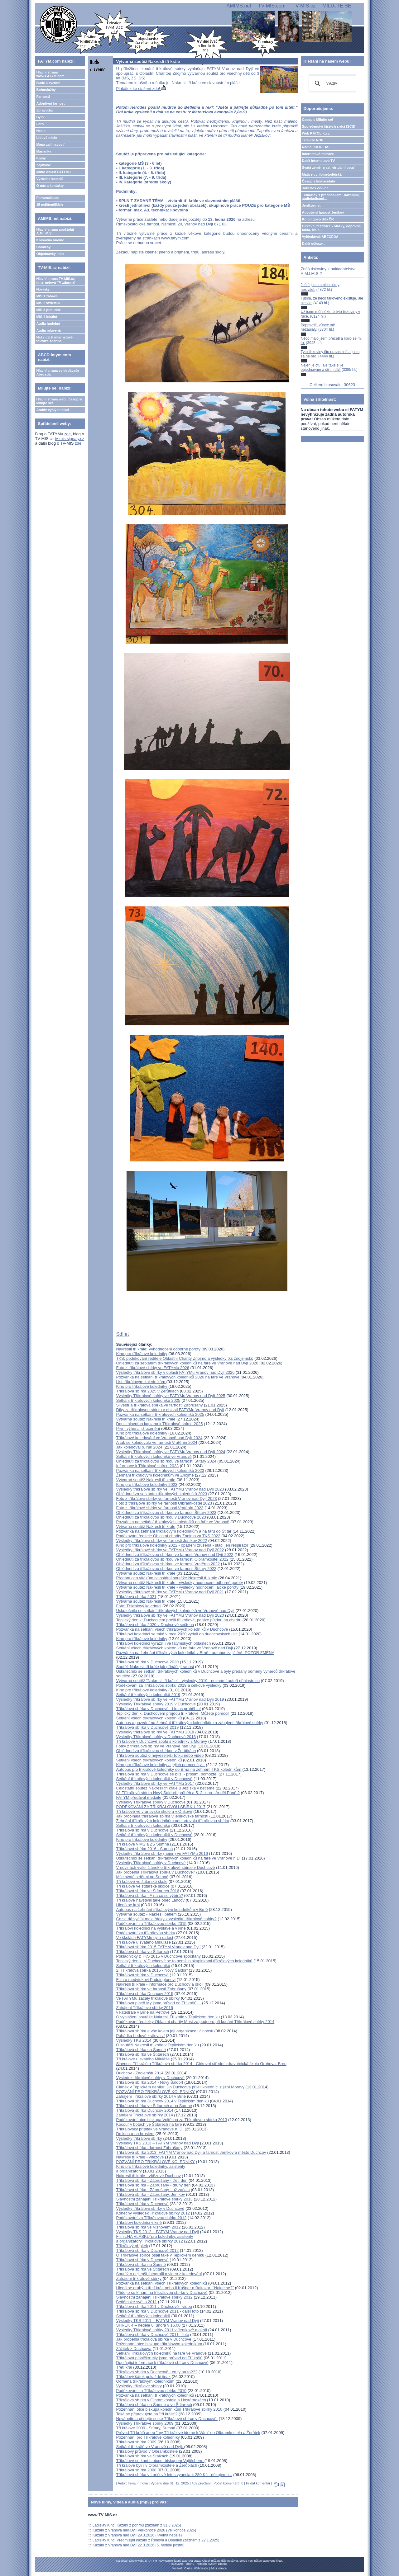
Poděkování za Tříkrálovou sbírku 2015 (151, 1923)
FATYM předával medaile (138, 1797)
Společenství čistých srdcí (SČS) (328, 126)
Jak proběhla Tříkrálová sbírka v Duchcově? (155, 1872)
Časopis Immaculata (318, 181)
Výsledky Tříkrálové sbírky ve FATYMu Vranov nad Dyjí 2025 (170, 1395)
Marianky (43, 151)
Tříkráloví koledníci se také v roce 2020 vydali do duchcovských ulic (176, 1634)
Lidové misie (46, 137)
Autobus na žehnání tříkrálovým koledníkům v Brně (162, 1909)
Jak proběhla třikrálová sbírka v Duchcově (153, 2339)
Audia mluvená (48, 330)
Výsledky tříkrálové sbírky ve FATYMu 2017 (155, 1783)
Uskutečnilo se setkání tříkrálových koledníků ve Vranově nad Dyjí (175, 1610)
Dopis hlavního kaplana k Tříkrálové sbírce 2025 (159, 1423)
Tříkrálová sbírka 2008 (136, 2470)
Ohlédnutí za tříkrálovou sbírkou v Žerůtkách (156, 1750)
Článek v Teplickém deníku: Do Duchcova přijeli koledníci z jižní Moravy (180, 2087)
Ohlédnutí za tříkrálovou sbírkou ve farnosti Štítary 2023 (166, 1512)
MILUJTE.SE (336, 5)
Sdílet (122, 1334)
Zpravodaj (44, 110)
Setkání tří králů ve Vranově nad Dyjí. (150, 2446)
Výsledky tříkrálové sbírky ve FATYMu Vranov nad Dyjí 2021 (170, 1592)
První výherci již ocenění (138, 1428)
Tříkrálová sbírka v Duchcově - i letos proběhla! (158, 1708)
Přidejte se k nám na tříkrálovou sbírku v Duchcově (161, 2292)
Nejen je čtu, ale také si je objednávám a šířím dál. (322, 367)
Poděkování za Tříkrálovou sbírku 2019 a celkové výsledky (168, 1685)
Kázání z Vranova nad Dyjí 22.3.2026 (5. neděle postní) (139, 2545)
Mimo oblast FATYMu (53, 172)
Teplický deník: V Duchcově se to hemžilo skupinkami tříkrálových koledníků (184, 1961)
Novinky (43, 289)
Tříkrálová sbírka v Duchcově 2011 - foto (152, 2334)
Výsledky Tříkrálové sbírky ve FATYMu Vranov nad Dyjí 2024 (170, 1451)
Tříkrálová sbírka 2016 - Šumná (144, 1848)
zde (67, 434)
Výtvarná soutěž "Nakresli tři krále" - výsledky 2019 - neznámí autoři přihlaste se (188, 1680)
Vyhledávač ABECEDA (320, 237)
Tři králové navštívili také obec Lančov (150, 1900)
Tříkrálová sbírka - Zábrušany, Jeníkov (150, 2194)
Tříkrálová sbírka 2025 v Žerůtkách (147, 1391)
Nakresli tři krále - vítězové (140, 2157)
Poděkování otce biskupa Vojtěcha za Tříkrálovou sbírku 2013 (171, 2119)
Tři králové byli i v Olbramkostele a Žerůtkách (156, 2465)
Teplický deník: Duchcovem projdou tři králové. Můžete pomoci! (172, 1713)
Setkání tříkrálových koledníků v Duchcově (154, 1778)
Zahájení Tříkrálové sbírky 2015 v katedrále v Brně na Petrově (144, 2010)
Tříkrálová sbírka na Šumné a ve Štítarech (154, 2404)
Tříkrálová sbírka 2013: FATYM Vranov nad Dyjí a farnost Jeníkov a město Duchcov (191, 2152)
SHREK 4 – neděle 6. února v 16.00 (148, 2325)
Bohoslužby (45, 90)
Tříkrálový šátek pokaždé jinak (143, 2376)
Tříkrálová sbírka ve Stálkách (142, 2456)
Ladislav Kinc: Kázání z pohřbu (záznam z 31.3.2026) (137, 2525)
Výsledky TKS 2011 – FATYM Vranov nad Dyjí (157, 2320)
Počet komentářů (226, 2483)
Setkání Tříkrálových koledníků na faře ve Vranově (161, 2353)
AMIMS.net (239, 5)
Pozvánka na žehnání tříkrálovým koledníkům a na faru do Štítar (173, 1531)
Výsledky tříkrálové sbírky (139, 2138)
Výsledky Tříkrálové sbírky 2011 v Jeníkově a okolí (161, 2330)
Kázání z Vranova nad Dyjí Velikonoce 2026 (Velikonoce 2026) (144, 2530)
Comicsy (43, 247)
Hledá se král (128, 1904)
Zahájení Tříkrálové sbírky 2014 (144, 2115)
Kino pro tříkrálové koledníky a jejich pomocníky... (160, 1764)
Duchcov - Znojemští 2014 (139, 2073)
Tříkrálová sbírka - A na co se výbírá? (149, 1895)
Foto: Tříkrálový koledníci (138, 1606)
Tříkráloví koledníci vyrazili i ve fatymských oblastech (163, 1643)
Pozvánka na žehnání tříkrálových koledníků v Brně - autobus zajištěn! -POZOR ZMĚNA (195, 1652)
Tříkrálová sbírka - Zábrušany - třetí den (151, 2180)
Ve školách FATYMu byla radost (144, 1937)
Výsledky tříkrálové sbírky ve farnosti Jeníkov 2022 (161, 1540)
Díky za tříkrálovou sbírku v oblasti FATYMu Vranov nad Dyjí (170, 1409)
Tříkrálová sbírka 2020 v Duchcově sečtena (155, 1624)
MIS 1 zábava (46, 296)
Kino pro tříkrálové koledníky (141, 1353)
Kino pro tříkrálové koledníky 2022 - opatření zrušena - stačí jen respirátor (182, 1545)
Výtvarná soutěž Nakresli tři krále (145, 1419)
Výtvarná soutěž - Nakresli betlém (146, 1914)
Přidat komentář (258, 2483)
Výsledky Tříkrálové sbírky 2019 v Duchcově (156, 1704)
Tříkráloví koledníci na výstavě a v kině (150, 1928)
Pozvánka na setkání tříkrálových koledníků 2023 (160, 1470)
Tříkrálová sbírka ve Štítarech (142, 1951)
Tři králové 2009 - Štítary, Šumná (145, 2428)
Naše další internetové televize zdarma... (54, 339)
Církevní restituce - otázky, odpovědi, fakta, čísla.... (332, 228)
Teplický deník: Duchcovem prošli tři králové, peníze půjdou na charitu (178, 1620)
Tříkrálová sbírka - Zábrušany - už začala (153, 2189)
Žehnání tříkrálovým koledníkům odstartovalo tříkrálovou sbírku (172, 1820)
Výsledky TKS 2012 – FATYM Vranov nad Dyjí (157, 2231)
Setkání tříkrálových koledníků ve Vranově (153, 1456)
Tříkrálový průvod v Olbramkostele (147, 2451)
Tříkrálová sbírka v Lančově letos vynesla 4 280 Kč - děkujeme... (174, 2474)
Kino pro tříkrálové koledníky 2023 (146, 1484)
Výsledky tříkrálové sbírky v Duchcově (150, 2208)
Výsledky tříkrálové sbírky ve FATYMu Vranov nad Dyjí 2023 (170, 1489)
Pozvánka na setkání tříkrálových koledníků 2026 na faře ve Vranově (177, 1377)
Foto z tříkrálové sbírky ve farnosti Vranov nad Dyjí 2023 (166, 1498)
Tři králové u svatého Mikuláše (143, 1942)
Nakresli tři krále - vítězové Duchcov (148, 2175)
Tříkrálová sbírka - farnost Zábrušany (149, 2147)
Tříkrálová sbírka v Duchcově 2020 (147, 1662)
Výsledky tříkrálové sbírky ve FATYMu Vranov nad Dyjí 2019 (170, 1699)
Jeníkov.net (311, 205)
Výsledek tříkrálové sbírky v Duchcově (150, 2077)
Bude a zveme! (48, 83)
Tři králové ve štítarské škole (141, 1881)
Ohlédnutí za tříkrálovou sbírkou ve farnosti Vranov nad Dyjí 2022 (174, 1554)
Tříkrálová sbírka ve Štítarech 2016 (147, 1890)
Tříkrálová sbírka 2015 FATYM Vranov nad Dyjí (158, 1947)
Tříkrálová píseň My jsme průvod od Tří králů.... (158, 2003)
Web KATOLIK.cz (316, 133)
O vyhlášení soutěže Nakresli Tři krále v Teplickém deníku (168, 2017)
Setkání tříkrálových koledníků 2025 (148, 1400)
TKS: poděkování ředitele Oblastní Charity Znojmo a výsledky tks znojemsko (184, 1358)
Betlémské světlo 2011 (136, 2301)
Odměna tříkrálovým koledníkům (145, 2381)
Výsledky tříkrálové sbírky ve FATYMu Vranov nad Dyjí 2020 (170, 1615)
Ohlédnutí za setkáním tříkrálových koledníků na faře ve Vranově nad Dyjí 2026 (187, 1363)
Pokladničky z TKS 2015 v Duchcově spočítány (158, 1956)
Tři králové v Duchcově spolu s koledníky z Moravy (161, 1741)
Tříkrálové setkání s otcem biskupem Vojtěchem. (160, 2460)
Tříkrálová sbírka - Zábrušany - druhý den (153, 2185)
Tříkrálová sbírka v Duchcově (142, 1830)
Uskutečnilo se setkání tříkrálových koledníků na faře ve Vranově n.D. (178, 1858)
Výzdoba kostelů (49, 179)
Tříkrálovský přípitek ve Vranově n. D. (149, 2129)
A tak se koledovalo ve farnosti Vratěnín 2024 (156, 1442)
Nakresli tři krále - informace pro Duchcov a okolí (159, 1984)
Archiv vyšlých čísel (52, 410)
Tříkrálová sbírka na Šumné (141, 2049)
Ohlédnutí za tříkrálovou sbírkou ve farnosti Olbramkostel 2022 (172, 1559)
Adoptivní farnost (50, 103)
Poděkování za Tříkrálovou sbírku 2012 (151, 2217)
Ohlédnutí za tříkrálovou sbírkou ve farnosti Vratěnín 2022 (168, 1564)
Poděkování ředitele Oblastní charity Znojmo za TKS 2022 (168, 1536)
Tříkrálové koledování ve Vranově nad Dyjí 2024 (159, 1437)
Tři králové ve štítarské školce (142, 1886)
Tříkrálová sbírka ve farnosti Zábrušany (151, 1989)
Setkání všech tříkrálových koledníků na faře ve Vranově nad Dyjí (174, 1648)
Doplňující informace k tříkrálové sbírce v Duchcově (162, 2362)
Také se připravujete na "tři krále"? (146, 2414)
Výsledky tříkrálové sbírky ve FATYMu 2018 (155, 1732)
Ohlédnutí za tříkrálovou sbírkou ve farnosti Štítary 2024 (166, 1461)
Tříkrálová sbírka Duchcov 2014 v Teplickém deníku (162, 2101)
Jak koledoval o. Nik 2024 (139, 1447)
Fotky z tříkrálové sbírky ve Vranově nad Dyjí (156, 1746)
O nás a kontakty (50, 185)
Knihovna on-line (50, 240)
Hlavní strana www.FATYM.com (50, 74)
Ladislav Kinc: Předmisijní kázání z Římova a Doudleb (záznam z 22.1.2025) (156, 2540)
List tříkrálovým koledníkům (141, 1381)
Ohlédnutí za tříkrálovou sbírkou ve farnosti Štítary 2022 (166, 1568)
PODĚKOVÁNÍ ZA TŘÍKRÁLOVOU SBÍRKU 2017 (160, 1806)
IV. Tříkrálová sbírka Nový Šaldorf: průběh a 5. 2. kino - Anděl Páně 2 (178, 1792)
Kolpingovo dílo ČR (318, 219)
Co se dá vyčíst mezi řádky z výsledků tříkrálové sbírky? (166, 1919)
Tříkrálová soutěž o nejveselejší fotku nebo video (160, 1755)
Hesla (40, 131)
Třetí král (124, 2367)
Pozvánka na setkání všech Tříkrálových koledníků (161, 2283)
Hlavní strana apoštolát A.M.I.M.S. (55, 231)
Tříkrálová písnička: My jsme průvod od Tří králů (159, 2358)
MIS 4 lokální (46, 317)
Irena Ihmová (138, 2483)
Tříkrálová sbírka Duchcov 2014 (144, 2110)
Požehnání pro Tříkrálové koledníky (148, 2437)
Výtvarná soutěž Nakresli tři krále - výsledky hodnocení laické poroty (177, 1587)
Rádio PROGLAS (315, 147)
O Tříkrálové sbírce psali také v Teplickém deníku (160, 2255)
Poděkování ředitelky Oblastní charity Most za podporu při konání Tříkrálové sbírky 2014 (195, 2021)
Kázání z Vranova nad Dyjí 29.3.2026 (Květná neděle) (137, 2535)
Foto (40, 124)
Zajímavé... (45, 165)
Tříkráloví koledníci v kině (139, 2222)
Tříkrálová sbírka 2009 (136, 2442)
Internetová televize (318, 154)
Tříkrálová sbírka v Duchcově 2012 (147, 2250)
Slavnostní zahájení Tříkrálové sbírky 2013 (154, 2199)
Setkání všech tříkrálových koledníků (149, 1718)
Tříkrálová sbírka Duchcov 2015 (144, 1993)
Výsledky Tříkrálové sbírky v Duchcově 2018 (156, 1736)
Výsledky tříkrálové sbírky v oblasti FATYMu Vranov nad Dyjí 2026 (175, 1372)
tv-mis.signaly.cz (69, 438)
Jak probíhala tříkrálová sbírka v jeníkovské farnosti (162, 1816)
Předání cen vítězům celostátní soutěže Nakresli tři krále (166, 1578)
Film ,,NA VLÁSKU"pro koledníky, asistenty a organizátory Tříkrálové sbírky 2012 (154, 2238)
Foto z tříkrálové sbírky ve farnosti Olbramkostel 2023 (164, 1503)
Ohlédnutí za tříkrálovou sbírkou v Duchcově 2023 (161, 1517)
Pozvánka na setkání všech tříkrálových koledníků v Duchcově (172, 1629)
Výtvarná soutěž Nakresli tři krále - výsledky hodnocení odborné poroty (179, 1582)
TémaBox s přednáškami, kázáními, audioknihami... (331, 197)
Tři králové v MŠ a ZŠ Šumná (142, 1844)
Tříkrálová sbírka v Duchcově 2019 (147, 1727)
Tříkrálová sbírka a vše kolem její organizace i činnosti (164, 2031)
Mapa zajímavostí (50, 144)
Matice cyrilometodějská (322, 174)
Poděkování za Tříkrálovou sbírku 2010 (151, 2390)
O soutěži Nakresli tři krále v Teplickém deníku (157, 2045)
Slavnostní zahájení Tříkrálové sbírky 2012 (154, 2297)
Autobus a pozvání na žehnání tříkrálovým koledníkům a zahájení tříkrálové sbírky (189, 1722)
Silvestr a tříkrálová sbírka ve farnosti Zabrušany (159, 1405)
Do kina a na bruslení (135, 2133)
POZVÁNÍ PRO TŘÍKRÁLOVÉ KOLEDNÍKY (155, 2091)
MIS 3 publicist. (48, 310)
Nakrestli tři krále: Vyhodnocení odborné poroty (158, 1349)
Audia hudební (48, 323)
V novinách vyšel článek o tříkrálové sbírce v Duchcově (165, 1867)
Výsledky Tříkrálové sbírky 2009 (144, 2423)
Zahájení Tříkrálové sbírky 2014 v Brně (151, 2096)
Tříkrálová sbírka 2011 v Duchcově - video (154, 2306)
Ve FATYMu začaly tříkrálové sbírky (148, 1998)
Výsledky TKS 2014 (133, 2040)
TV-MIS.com (272, 5)
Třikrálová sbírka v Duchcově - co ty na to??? (156, 2372)
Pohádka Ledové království (140, 2035)
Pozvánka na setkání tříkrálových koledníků (155, 2395)
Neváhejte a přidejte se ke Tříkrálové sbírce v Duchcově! (167, 2418)
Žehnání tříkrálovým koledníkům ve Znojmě (155, 1475)
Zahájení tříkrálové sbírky (138, 2278)
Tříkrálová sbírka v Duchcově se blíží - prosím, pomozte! (166, 1774)
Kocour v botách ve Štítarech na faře (149, 2124)
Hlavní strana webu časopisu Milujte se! (59, 401)
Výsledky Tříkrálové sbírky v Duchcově (150, 1802)
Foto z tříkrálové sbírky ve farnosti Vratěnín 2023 (159, 1507)
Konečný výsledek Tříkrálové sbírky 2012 (153, 2213)
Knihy (41, 158)
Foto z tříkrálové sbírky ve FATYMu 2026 (152, 1367)
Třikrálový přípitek (132, 2245)
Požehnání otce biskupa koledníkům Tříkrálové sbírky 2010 (169, 2409)
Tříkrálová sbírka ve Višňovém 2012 (148, 2227)
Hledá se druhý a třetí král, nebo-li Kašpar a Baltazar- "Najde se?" (175, 2287)
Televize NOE (313, 140)
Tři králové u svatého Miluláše (143, 2059)
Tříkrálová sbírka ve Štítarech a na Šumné (154, 2105)
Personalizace (47, 198)
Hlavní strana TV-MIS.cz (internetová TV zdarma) (55, 280)
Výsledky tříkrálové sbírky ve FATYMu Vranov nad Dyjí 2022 (170, 1550)
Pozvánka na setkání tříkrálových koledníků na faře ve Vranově (172, 1522)
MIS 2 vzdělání (48, 303)
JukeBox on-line (315, 188)
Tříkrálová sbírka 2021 (136, 1596)
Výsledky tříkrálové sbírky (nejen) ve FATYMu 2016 (162, 1853)
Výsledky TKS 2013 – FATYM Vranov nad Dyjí (157, 2143)
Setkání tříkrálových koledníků (143, 1825)
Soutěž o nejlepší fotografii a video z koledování (159, 2273)
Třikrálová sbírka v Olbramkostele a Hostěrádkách (161, 2400)
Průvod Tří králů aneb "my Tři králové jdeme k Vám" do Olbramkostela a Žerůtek (188, 2432)
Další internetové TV (318, 161)
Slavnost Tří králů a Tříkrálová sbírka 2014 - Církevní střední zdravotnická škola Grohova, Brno (201, 2063)
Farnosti (43, 96)
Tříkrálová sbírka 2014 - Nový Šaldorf (149, 2082)
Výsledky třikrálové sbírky (139, 2386)
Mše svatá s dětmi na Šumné (142, 1876)
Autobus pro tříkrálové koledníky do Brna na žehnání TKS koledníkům (179, 1769)
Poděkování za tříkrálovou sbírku (145, 1933)
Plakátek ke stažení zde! (141, 88)
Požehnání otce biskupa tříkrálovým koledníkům (159, 2344)
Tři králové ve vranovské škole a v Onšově (154, 1811)
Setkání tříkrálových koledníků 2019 (148, 1694)
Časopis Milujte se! (317, 119)
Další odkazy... (313, 243)
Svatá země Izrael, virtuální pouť (328, 167)
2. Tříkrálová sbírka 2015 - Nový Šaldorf (152, 1970)
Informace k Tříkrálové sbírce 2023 (147, 1465)
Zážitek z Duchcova (133, 2348)
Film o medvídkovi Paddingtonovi (145, 1979)
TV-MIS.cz (303, 5)
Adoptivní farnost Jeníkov (323, 212)
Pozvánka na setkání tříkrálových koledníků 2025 (160, 1414)
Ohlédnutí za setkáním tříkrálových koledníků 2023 (161, 1493)
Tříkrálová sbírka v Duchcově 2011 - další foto (157, 2311)
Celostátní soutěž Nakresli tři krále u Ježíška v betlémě (165, 1788)
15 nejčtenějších (49, 204)
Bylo (40, 117)
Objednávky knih (50, 254)
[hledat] (331, 83)
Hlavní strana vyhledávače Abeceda (57, 372)
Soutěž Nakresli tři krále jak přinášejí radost (155, 1666)
